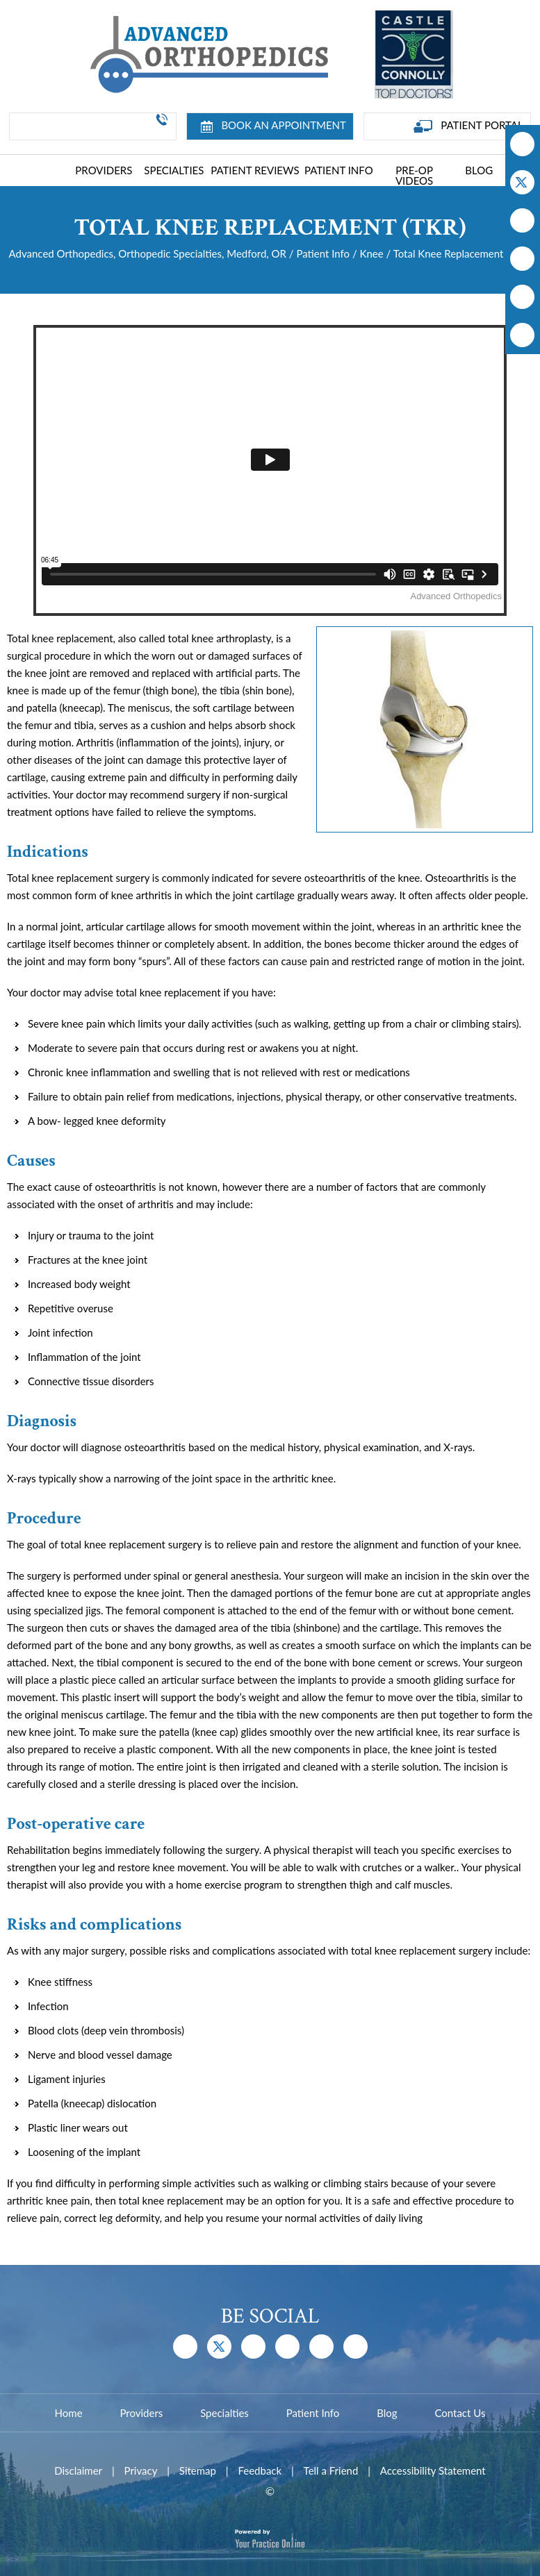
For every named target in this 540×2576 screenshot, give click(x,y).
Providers (103, 170)
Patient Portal (468, 126)
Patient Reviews (255, 170)
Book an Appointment (273, 126)
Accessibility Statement (433, 2470)
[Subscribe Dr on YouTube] (522, 220)
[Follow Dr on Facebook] (522, 144)
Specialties (174, 170)
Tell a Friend (331, 2470)
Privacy (141, 2470)
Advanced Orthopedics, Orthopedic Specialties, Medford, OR (147, 253)
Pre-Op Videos (414, 175)
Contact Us (459, 2413)
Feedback (259, 2470)
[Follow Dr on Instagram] (522, 258)
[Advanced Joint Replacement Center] (207, 53)
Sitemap (197, 2470)
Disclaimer (78, 2470)
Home (51, 172)
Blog (479, 170)
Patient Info (338, 170)
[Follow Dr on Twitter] (522, 182)
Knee (372, 253)
